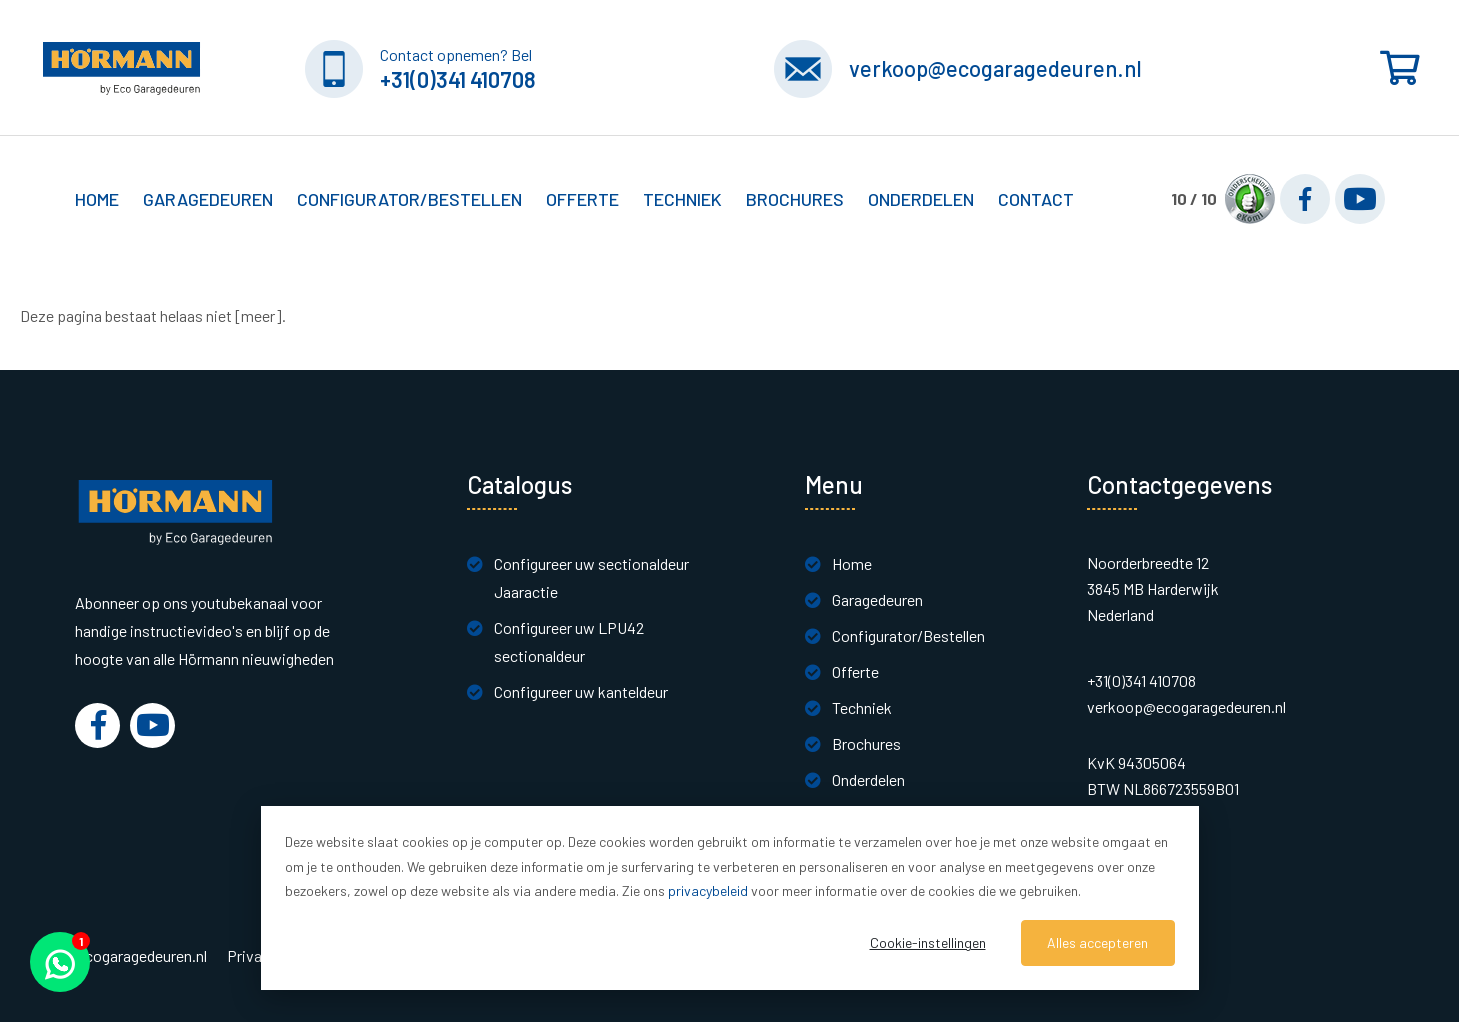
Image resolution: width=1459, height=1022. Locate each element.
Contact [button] (1036, 199)
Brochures (795, 199)
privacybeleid (708, 890)
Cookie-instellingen (928, 942)
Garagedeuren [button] (208, 199)
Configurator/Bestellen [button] (409, 199)
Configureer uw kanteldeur (581, 691)
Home (97, 199)
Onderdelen (921, 199)
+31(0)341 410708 (458, 79)
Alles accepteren (1097, 942)
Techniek (862, 707)
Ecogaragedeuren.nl (141, 956)
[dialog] (730, 898)
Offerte (855, 671)
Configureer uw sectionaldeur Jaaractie (591, 577)
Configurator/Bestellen (908, 635)
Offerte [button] (582, 199)
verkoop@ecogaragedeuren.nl (995, 68)
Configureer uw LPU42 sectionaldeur (569, 641)
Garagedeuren (877, 599)
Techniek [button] (682, 199)
